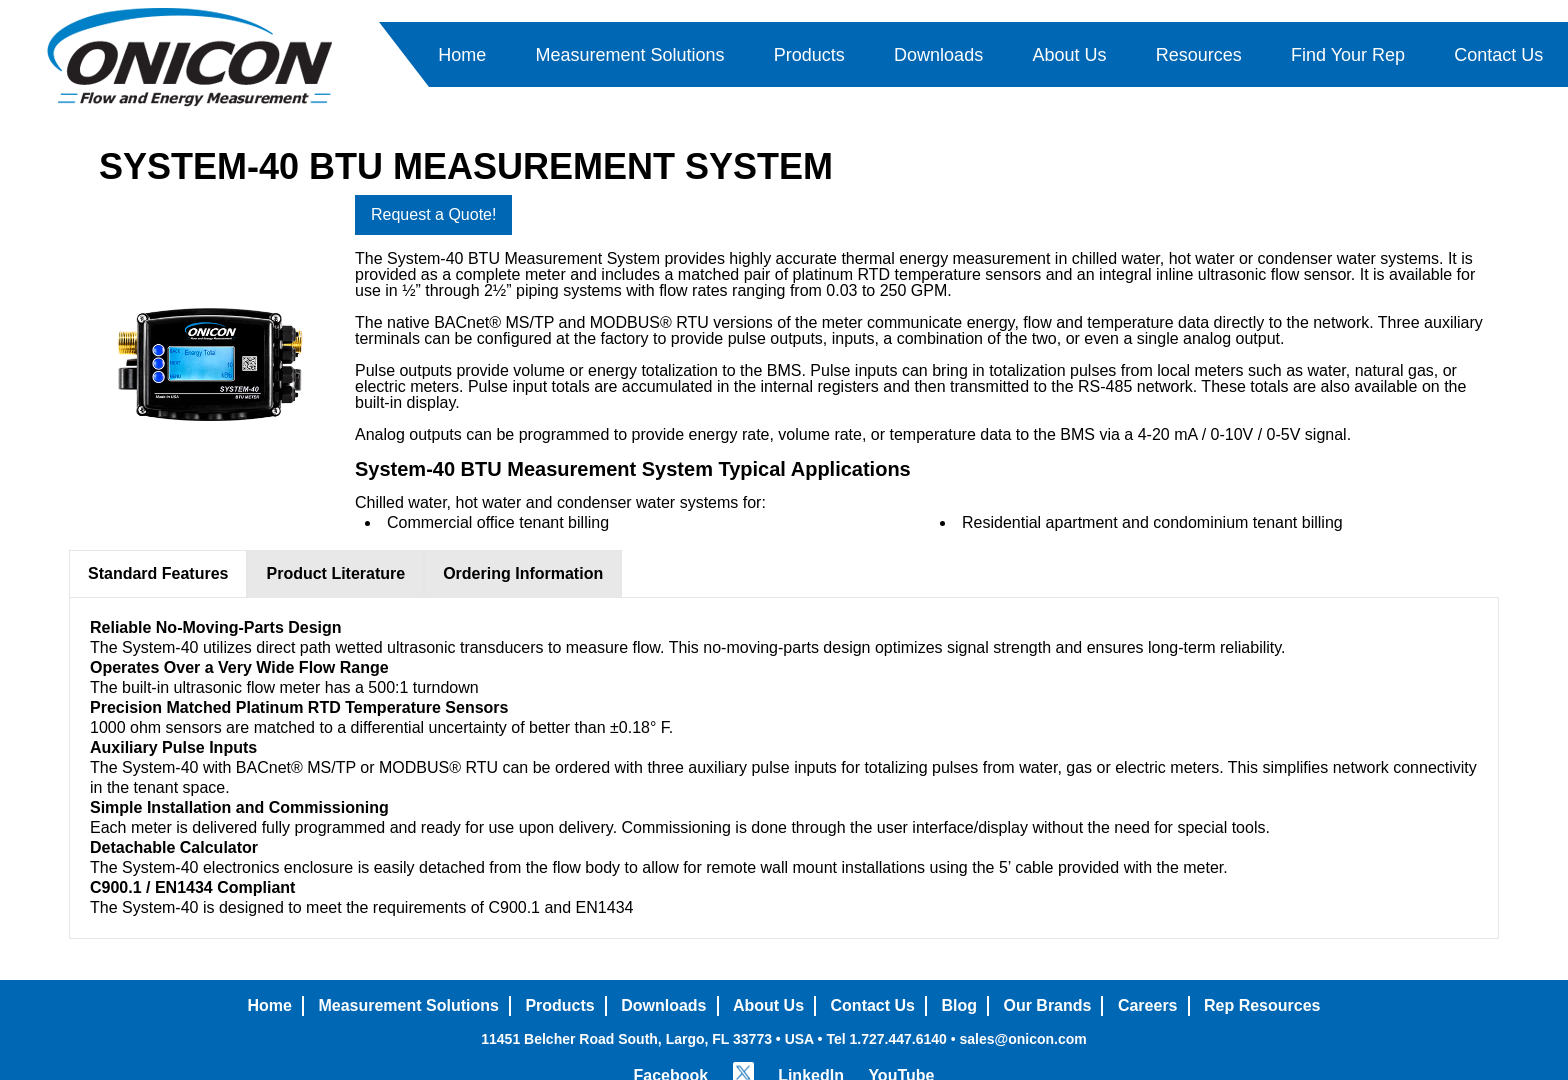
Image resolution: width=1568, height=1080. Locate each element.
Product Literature (335, 573)
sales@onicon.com (1022, 1039)
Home (462, 55)
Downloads (938, 55)
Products (809, 55)
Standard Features (158, 573)
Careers (1148, 1005)
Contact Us (1498, 55)
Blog (959, 1005)
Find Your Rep (1348, 55)
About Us (1069, 55)
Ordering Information (523, 573)
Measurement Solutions (629, 55)
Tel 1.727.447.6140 (886, 1039)
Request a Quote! (433, 214)
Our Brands (1047, 1005)
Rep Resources (1262, 1005)
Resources (1199, 55)
